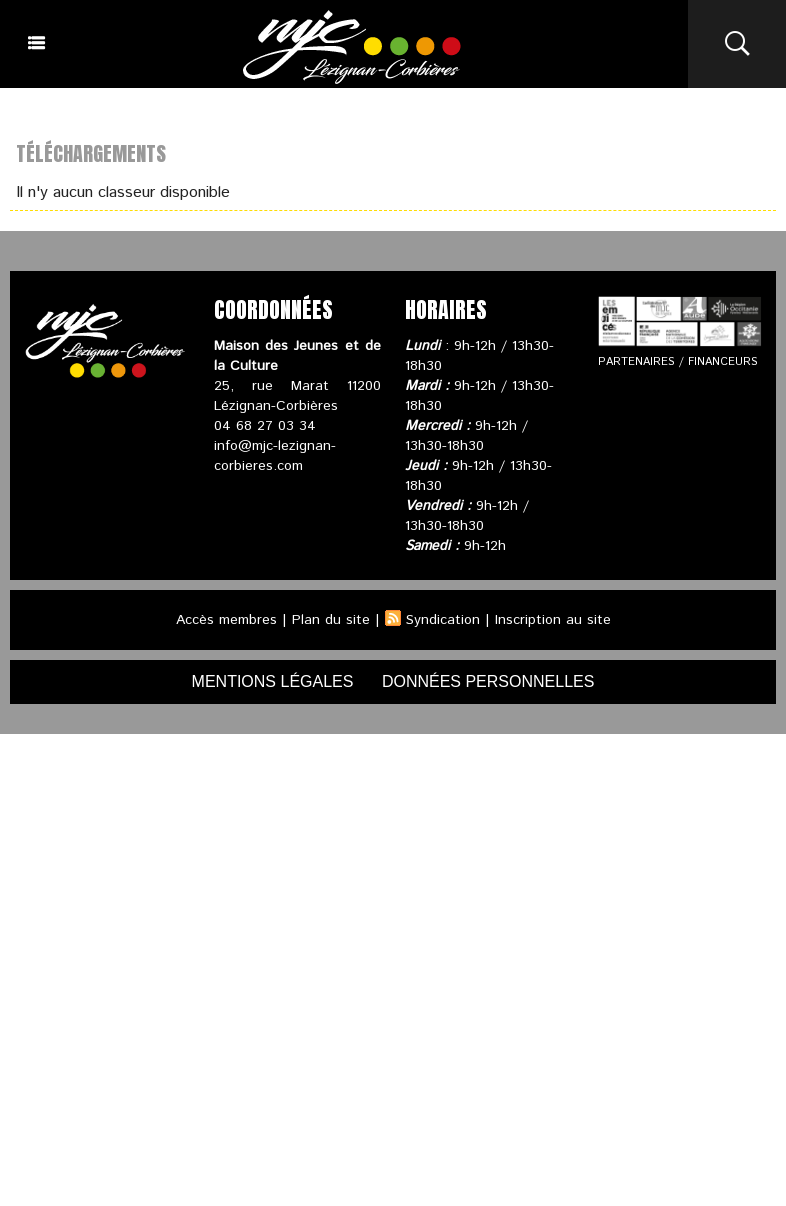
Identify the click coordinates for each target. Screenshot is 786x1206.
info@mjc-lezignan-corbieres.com (275, 456)
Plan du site (331, 620)
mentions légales (273, 681)
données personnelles (488, 681)
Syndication (443, 620)
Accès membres (226, 620)
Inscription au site (553, 620)
